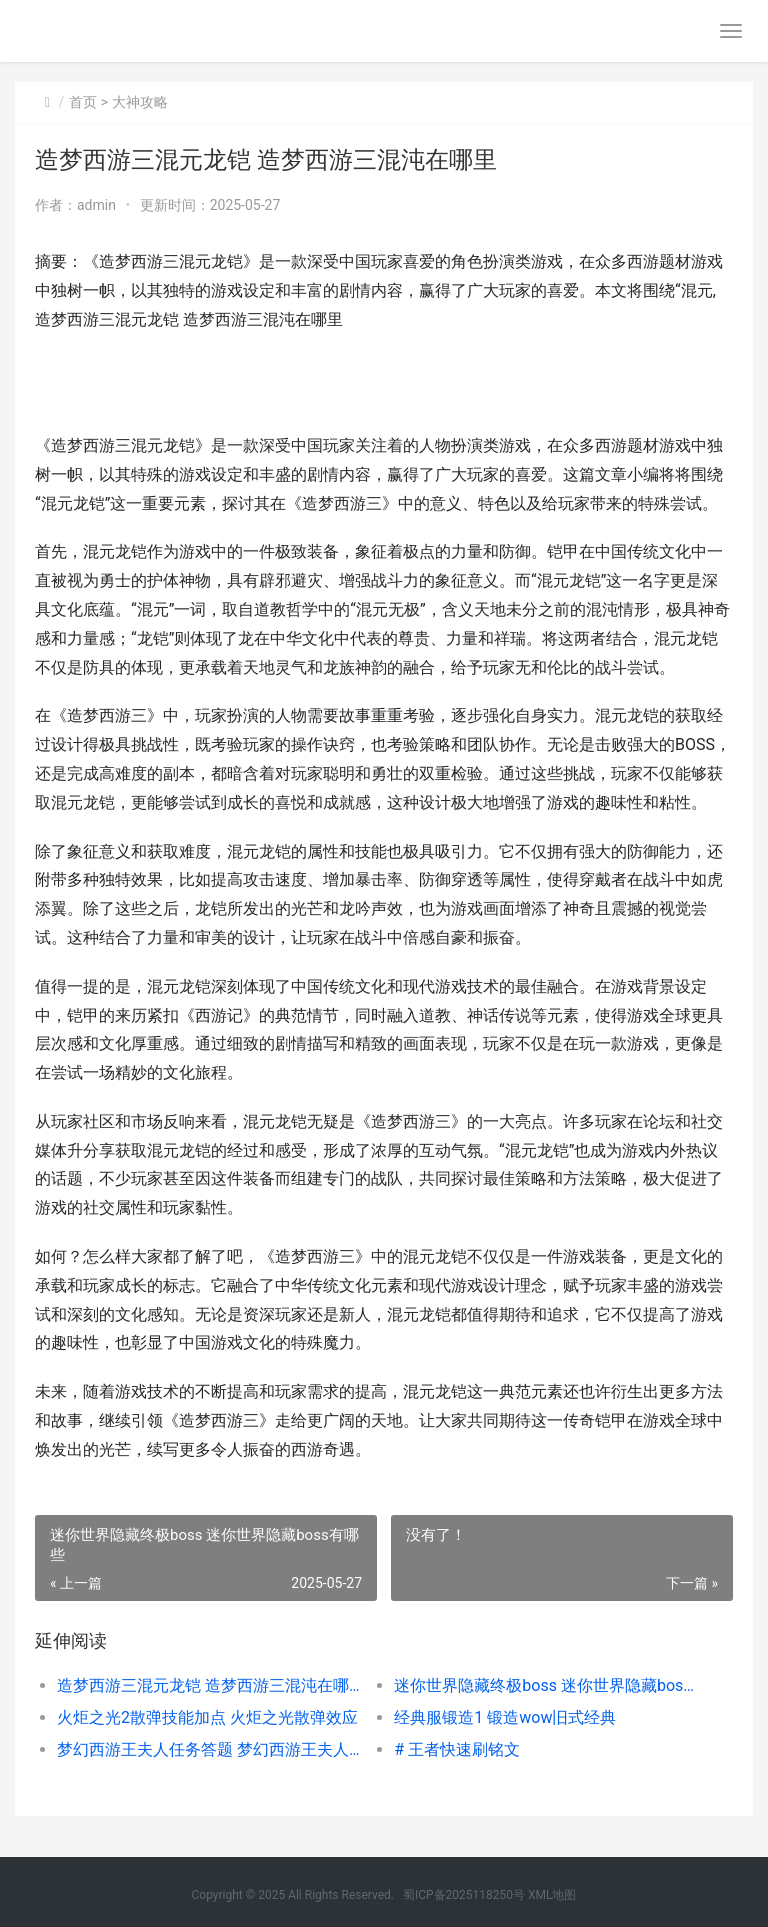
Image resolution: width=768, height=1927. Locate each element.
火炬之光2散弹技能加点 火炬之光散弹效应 (207, 1717)
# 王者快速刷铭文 (457, 1749)
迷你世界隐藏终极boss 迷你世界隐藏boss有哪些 (546, 1685)
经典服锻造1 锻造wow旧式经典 (505, 1717)
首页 (83, 102)
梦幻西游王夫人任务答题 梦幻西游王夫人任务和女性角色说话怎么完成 (209, 1749)
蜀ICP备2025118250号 (464, 1895)
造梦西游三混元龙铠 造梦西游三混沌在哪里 (209, 1685)
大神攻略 (140, 102)
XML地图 (552, 1895)
